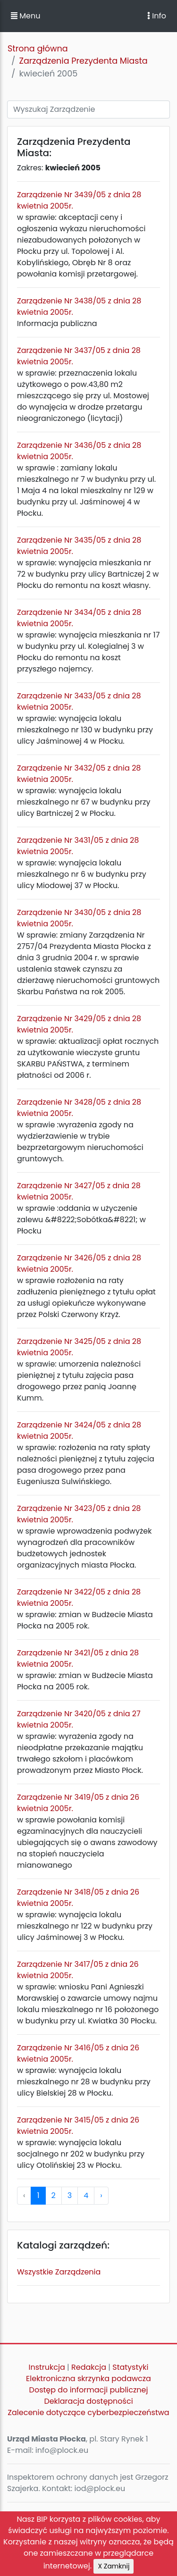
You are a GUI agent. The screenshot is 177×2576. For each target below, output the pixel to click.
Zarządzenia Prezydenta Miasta (83, 61)
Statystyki (130, 2367)
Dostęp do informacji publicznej (88, 2389)
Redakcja (88, 2367)
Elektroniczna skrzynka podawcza (88, 2378)
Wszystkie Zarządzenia (59, 2271)
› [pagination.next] (101, 2195)
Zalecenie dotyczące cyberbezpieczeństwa (88, 2412)
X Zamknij (113, 2566)
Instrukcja (47, 2367)
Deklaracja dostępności (88, 2401)
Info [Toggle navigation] (156, 15)
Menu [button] (25, 15)
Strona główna (38, 48)
